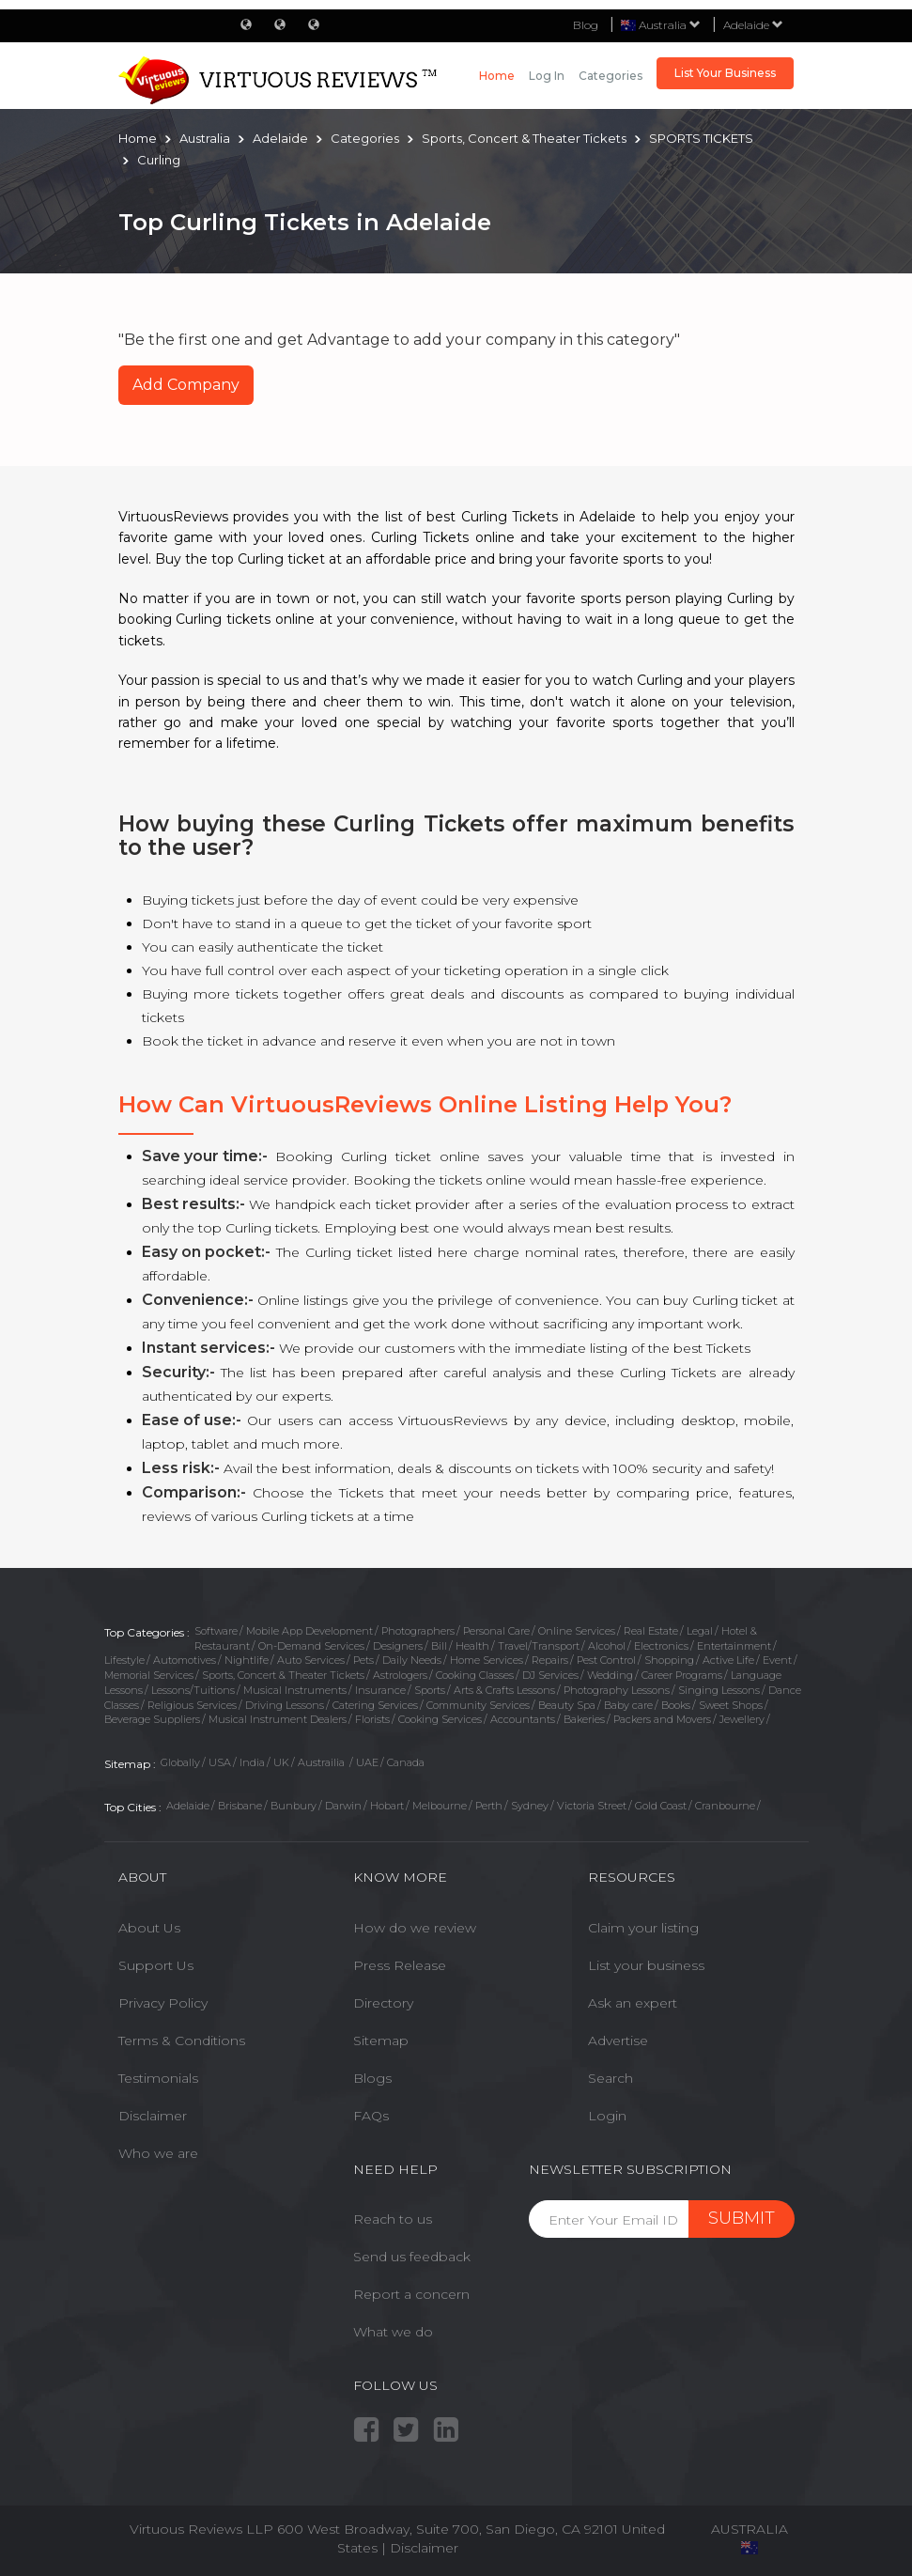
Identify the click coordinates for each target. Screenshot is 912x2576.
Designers (398, 1646)
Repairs (550, 1660)
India (252, 1762)
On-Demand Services (311, 1646)
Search (610, 2078)
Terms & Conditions (181, 2040)
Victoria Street (591, 1805)
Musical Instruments (295, 1690)
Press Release (399, 1965)
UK (281, 1762)
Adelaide (753, 25)
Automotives (184, 1660)
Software (216, 1630)
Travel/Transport (539, 1646)
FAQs (371, 2115)
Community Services (478, 1705)
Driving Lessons (284, 1705)
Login (607, 2115)
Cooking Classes (475, 1675)
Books (675, 1705)
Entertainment (734, 1646)
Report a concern (411, 2294)
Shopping (669, 1660)
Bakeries (584, 1719)
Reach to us (392, 2219)
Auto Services (311, 1660)
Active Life (728, 1660)
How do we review (414, 1927)
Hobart (387, 1805)
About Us (149, 1927)
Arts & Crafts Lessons (504, 1690)
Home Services (486, 1660)
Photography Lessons (617, 1690)
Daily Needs (411, 1660)
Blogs (372, 2078)
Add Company (186, 385)
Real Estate (651, 1630)
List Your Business (725, 73)
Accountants (522, 1719)
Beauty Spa (566, 1705)
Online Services (576, 1630)
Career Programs (681, 1675)
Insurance (380, 1690)
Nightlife (246, 1660)
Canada (406, 1762)
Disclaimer (152, 2115)
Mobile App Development (309, 1630)
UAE (367, 1762)
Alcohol (607, 1646)
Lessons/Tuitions (193, 1690)
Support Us (155, 1965)
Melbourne (439, 1805)
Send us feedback (412, 2256)
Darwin (343, 1805)
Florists (372, 1719)
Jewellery (742, 1719)
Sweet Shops (731, 1705)
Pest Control (606, 1660)
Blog (585, 25)
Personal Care (496, 1630)
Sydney (530, 1805)
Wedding (610, 1675)
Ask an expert (632, 2002)
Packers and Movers (662, 1719)
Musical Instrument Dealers (278, 1719)
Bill (439, 1646)
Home (497, 76)
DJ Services (550, 1675)
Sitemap (381, 2040)
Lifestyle (124, 1660)
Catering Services (375, 1705)
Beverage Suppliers (152, 1719)
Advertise (618, 2040)
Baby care (628, 1705)
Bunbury (294, 1805)
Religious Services (192, 1705)
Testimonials (158, 2078)
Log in (546, 76)
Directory (383, 2002)
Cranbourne (725, 1805)
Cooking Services (440, 1719)
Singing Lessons (719, 1690)
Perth (488, 1805)
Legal (700, 1630)
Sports (429, 1690)
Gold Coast (661, 1805)
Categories (610, 76)
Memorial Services (148, 1675)
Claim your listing (643, 1927)
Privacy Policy (163, 2002)
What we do (393, 2331)
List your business (646, 1965)
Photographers (418, 1630)
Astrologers (400, 1675)
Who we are (158, 2153)
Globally (180, 1762)
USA (220, 1762)
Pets (363, 1660)
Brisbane (240, 1805)
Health (472, 1646)
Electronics (661, 1646)
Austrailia (323, 1762)
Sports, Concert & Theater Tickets (283, 1675)
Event (777, 1660)
